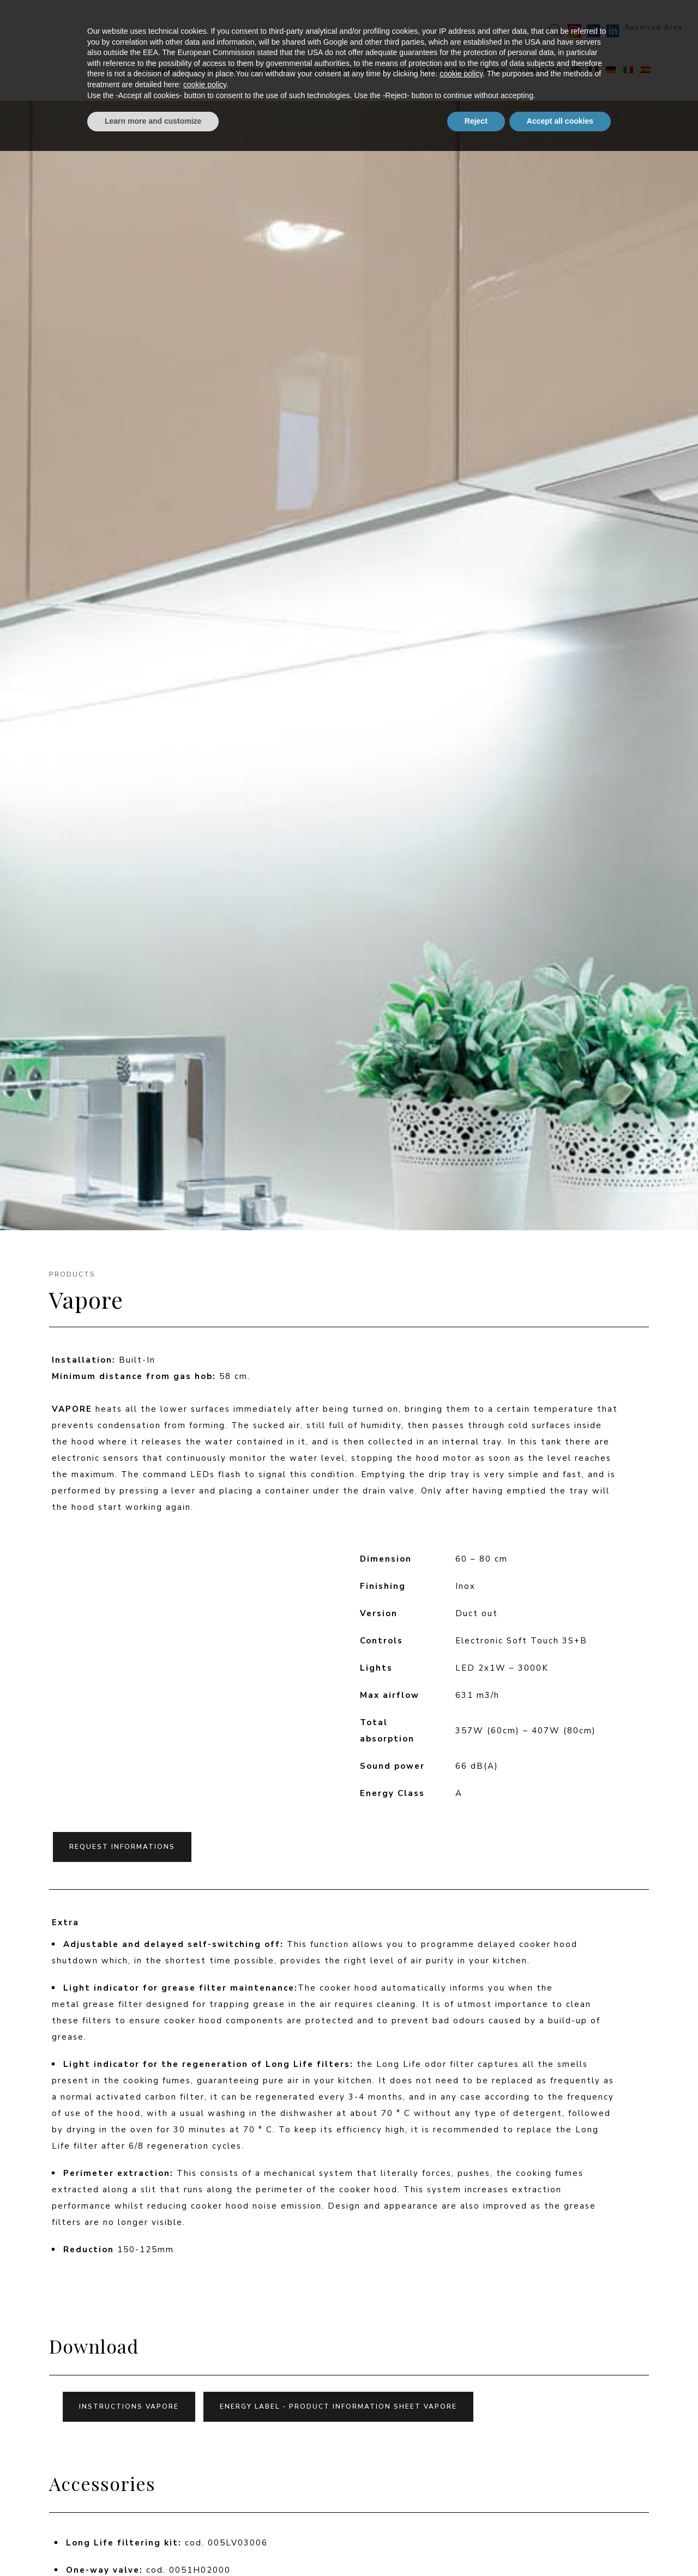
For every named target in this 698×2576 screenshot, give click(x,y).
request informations (122, 1846)
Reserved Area (640, 27)
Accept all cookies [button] (560, 2546)
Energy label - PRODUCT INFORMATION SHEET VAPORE (338, 2406)
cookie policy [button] (461, 2499)
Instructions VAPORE (129, 2406)
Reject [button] (476, 2546)
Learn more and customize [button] (153, 2546)
